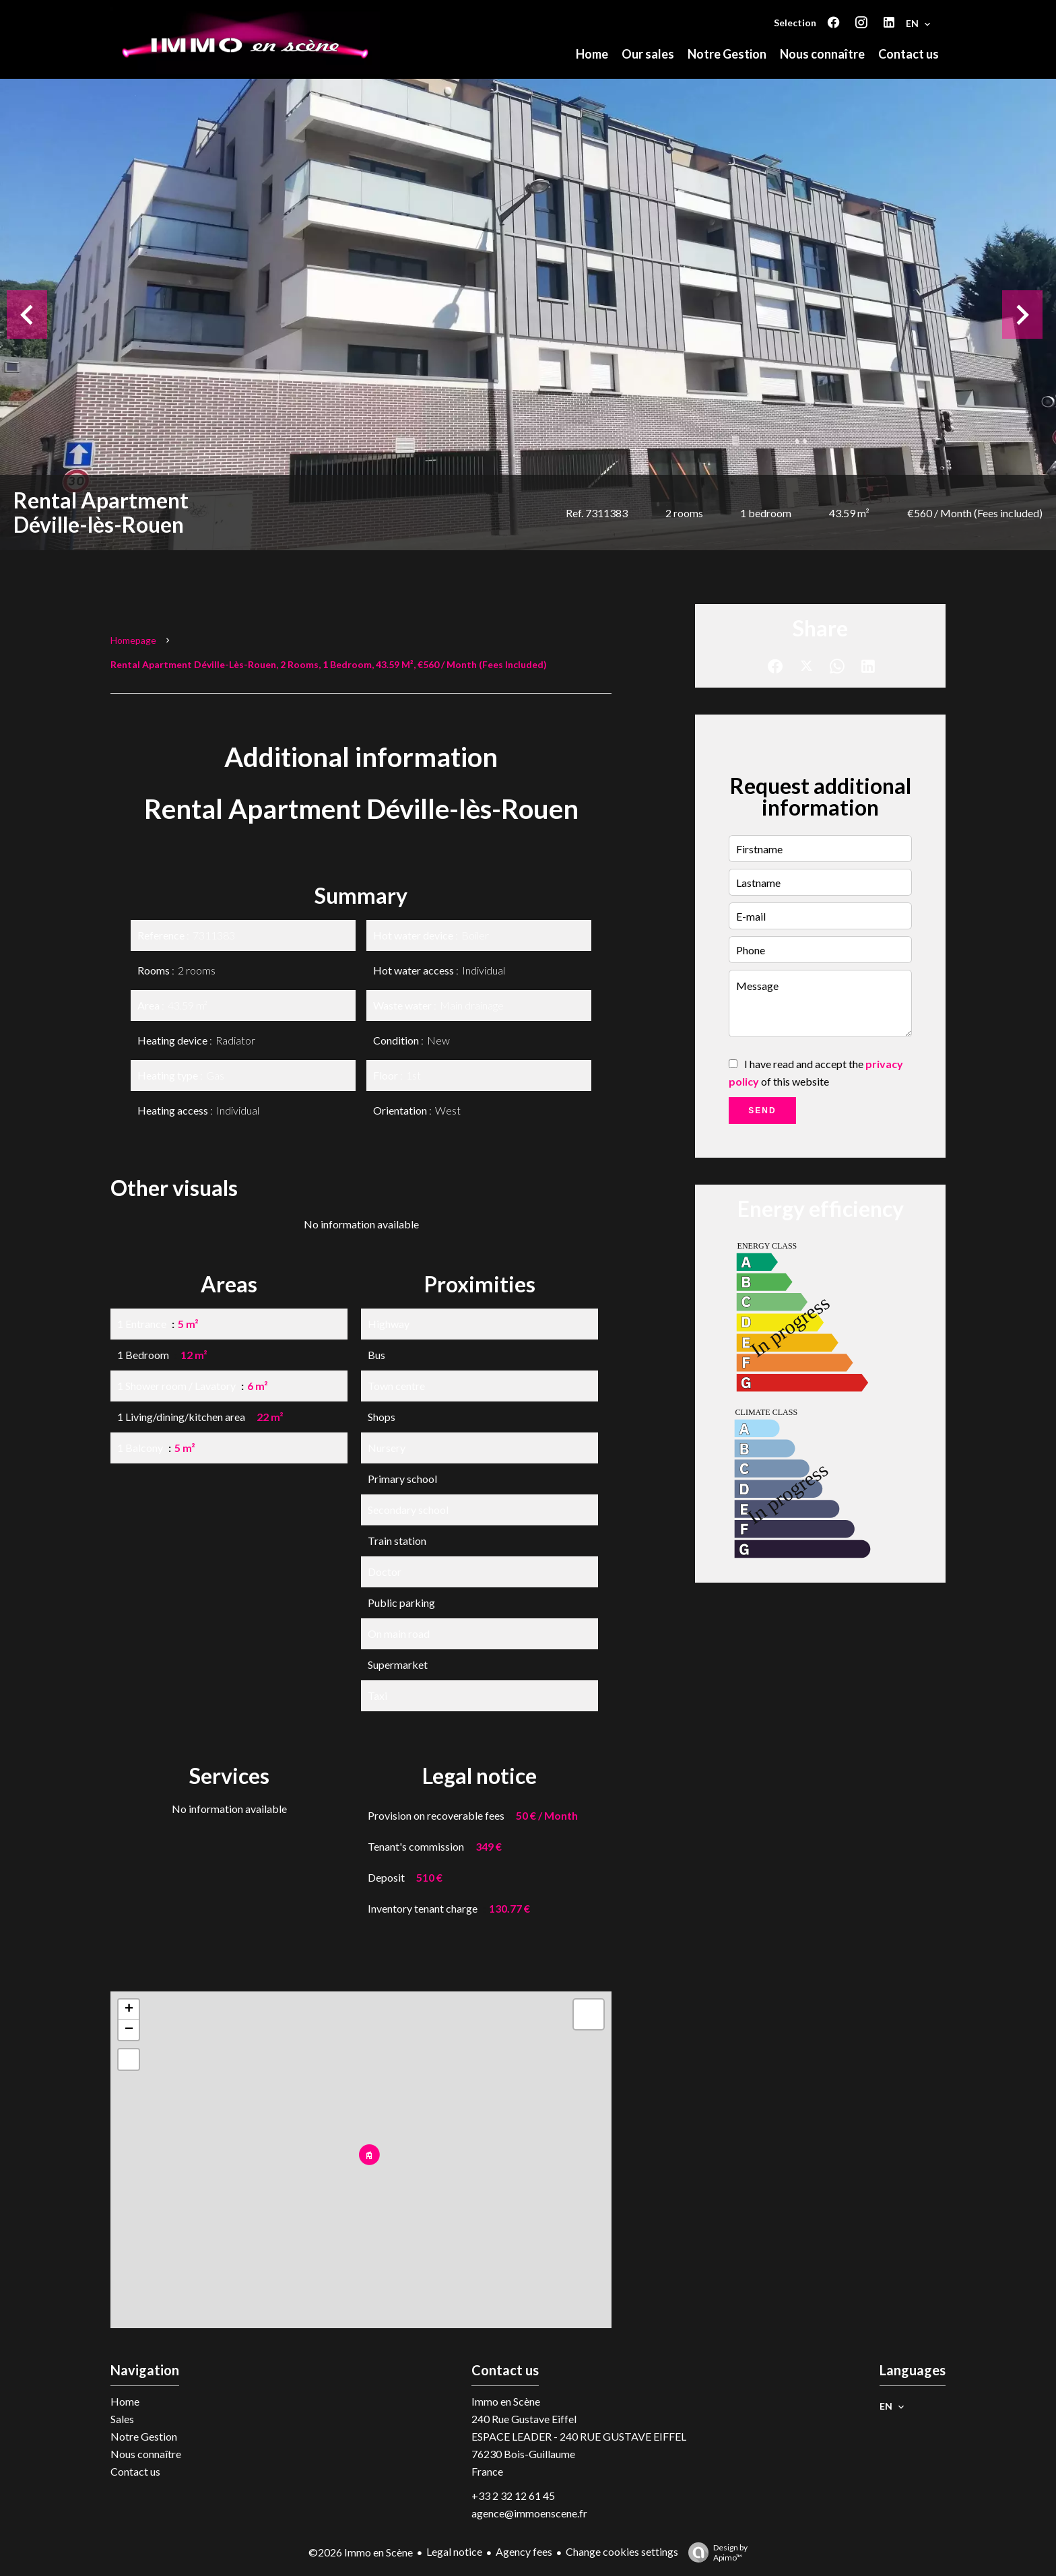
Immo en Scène (505, 2401)
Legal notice (454, 2551)
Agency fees (524, 2551)
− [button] (129, 2030)
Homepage (133, 640)
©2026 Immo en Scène (360, 2552)
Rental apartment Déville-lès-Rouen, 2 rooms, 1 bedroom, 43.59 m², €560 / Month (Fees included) (328, 664)
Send (762, 1110)
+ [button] (129, 2010)
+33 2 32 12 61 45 (513, 2495)
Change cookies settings (622, 2551)
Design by (715, 2552)
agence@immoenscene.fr (529, 2513)
